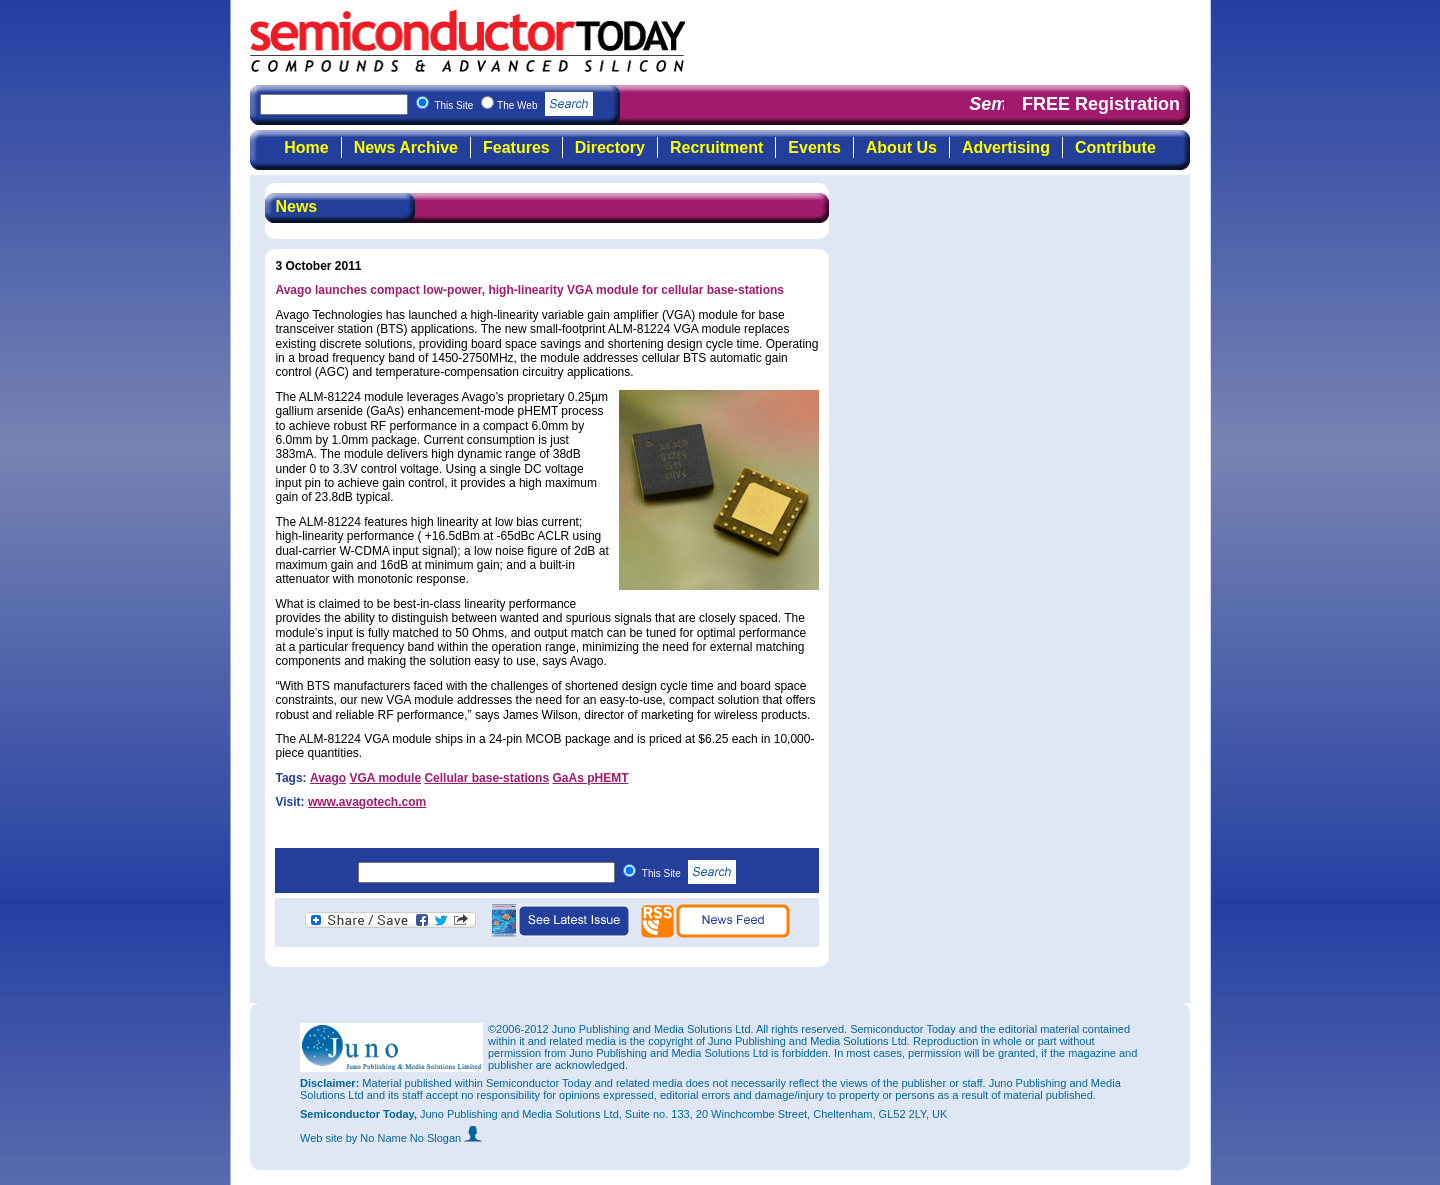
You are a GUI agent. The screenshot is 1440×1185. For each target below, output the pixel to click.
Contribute (1115, 147)
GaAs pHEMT (590, 778)
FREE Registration (1101, 104)
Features (516, 147)
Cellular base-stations (486, 778)
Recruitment (716, 147)
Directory (610, 147)
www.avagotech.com (367, 802)
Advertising (1006, 147)
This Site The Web (513, 105)
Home (306, 147)
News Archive (406, 147)
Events (814, 147)
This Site (689, 873)
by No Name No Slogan (414, 1138)
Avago (328, 778)
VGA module (386, 778)
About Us (901, 147)
